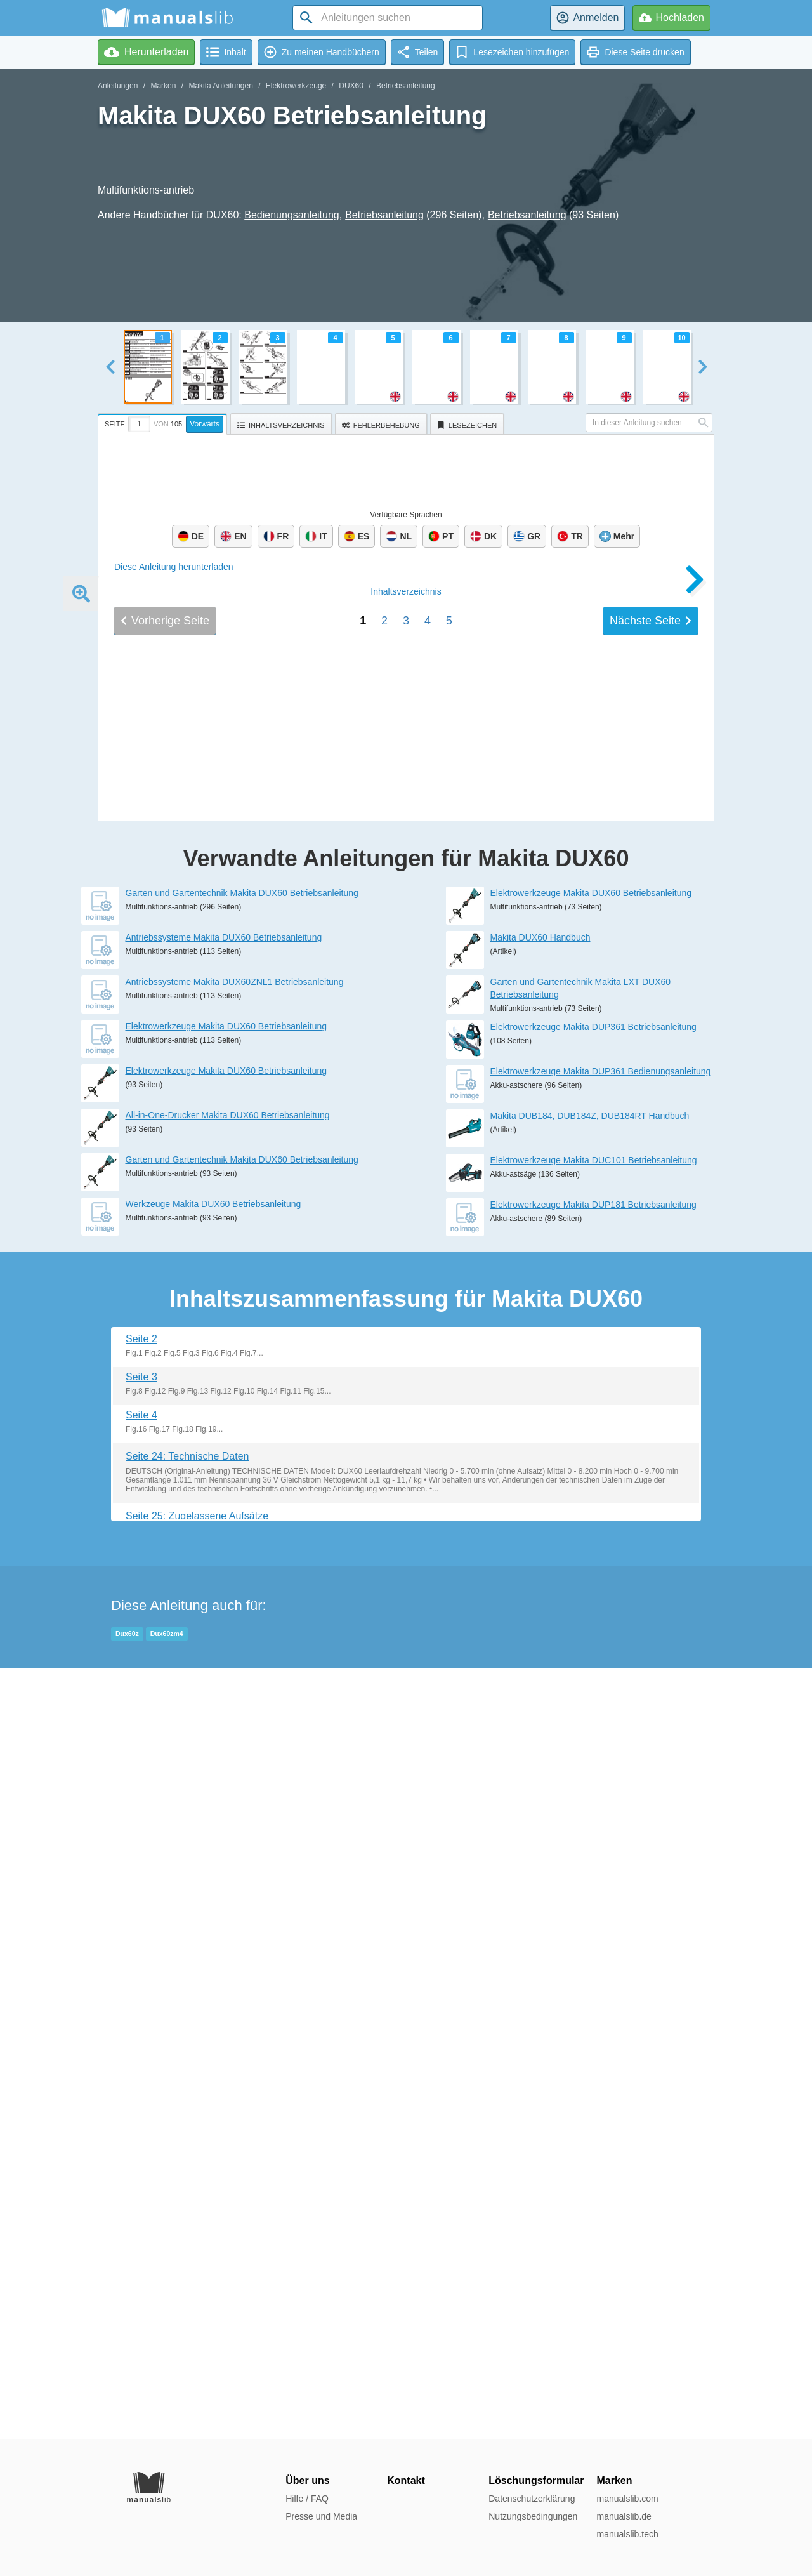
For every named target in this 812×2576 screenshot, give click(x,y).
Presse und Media (321, 2516)
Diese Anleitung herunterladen (173, 567)
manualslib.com (627, 2498)
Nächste (650, 1509)
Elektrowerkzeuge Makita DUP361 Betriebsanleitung (593, 1797)
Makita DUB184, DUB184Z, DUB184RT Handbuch (590, 1886)
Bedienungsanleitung (291, 214)
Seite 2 (141, 2109)
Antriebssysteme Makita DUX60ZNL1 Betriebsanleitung (235, 1752)
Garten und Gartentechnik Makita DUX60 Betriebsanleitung (242, 1663)
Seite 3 (141, 2147)
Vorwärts (204, 423)
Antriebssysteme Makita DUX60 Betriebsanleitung (224, 1708)
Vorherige (165, 1509)
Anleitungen (118, 85)
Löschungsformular (536, 2480)
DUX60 (351, 85)
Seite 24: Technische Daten (187, 2226)
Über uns (307, 2480)
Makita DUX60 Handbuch (540, 1708)
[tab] (164, 422)
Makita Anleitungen (220, 85)
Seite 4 (141, 2185)
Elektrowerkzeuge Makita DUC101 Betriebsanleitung (593, 1930)
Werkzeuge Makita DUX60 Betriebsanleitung (213, 1974)
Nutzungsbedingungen (532, 2516)
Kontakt (406, 2480)
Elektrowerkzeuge (296, 85)
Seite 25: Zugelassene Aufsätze (197, 2286)
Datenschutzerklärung (531, 2498)
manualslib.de (623, 2516)
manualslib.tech (627, 2534)
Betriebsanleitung (405, 85)
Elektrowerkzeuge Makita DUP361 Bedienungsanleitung (600, 1842)
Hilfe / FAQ (307, 2498)
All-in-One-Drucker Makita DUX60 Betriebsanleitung (228, 1885)
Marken (163, 85)
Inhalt (405, 1481)
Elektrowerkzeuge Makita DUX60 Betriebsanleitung (226, 1797)
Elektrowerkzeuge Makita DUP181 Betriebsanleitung (593, 1975)
